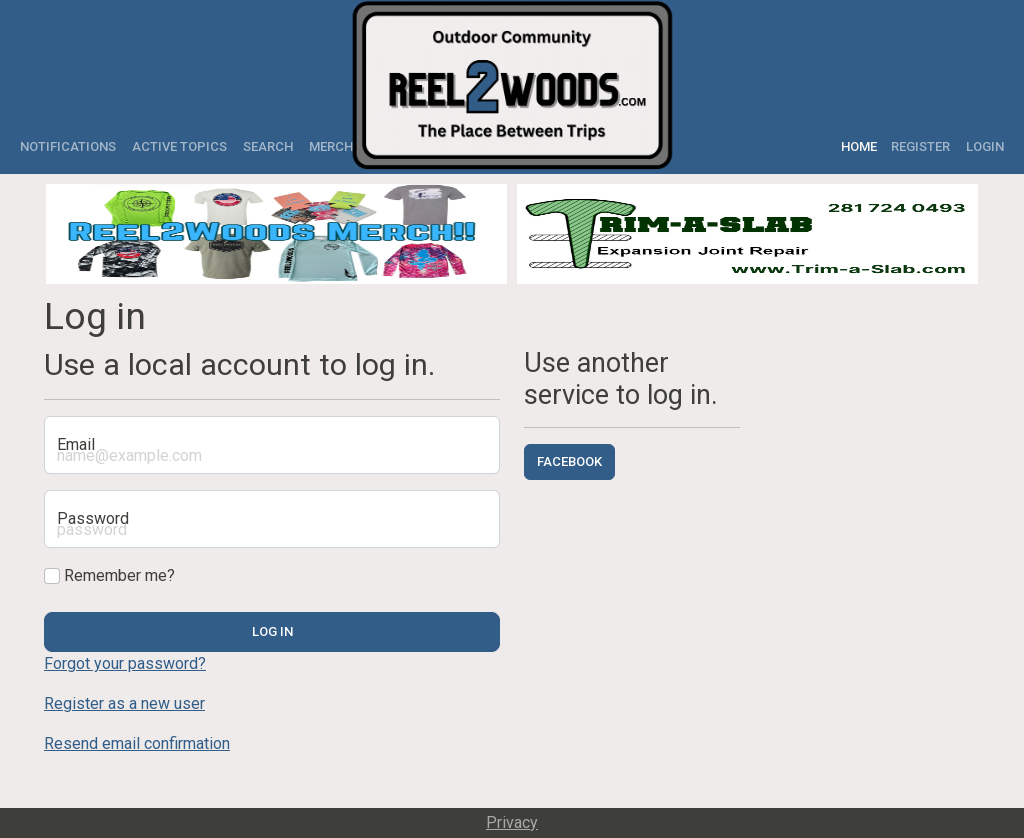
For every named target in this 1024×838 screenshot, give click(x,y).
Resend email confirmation (137, 743)
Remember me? (109, 575)
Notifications (68, 146)
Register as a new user (124, 703)
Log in (272, 631)
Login (985, 146)
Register (920, 146)
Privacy (512, 822)
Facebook (569, 461)
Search (268, 146)
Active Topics (179, 146)
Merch (331, 146)
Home (862, 146)
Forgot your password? (125, 663)
